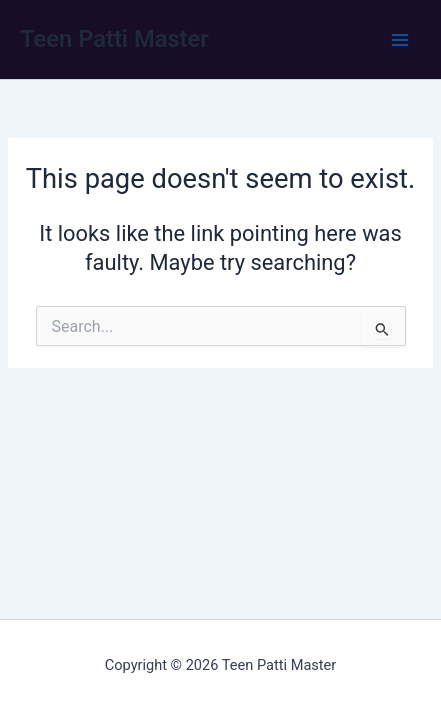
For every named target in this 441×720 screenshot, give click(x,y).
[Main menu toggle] (400, 40)
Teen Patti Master (114, 39)
